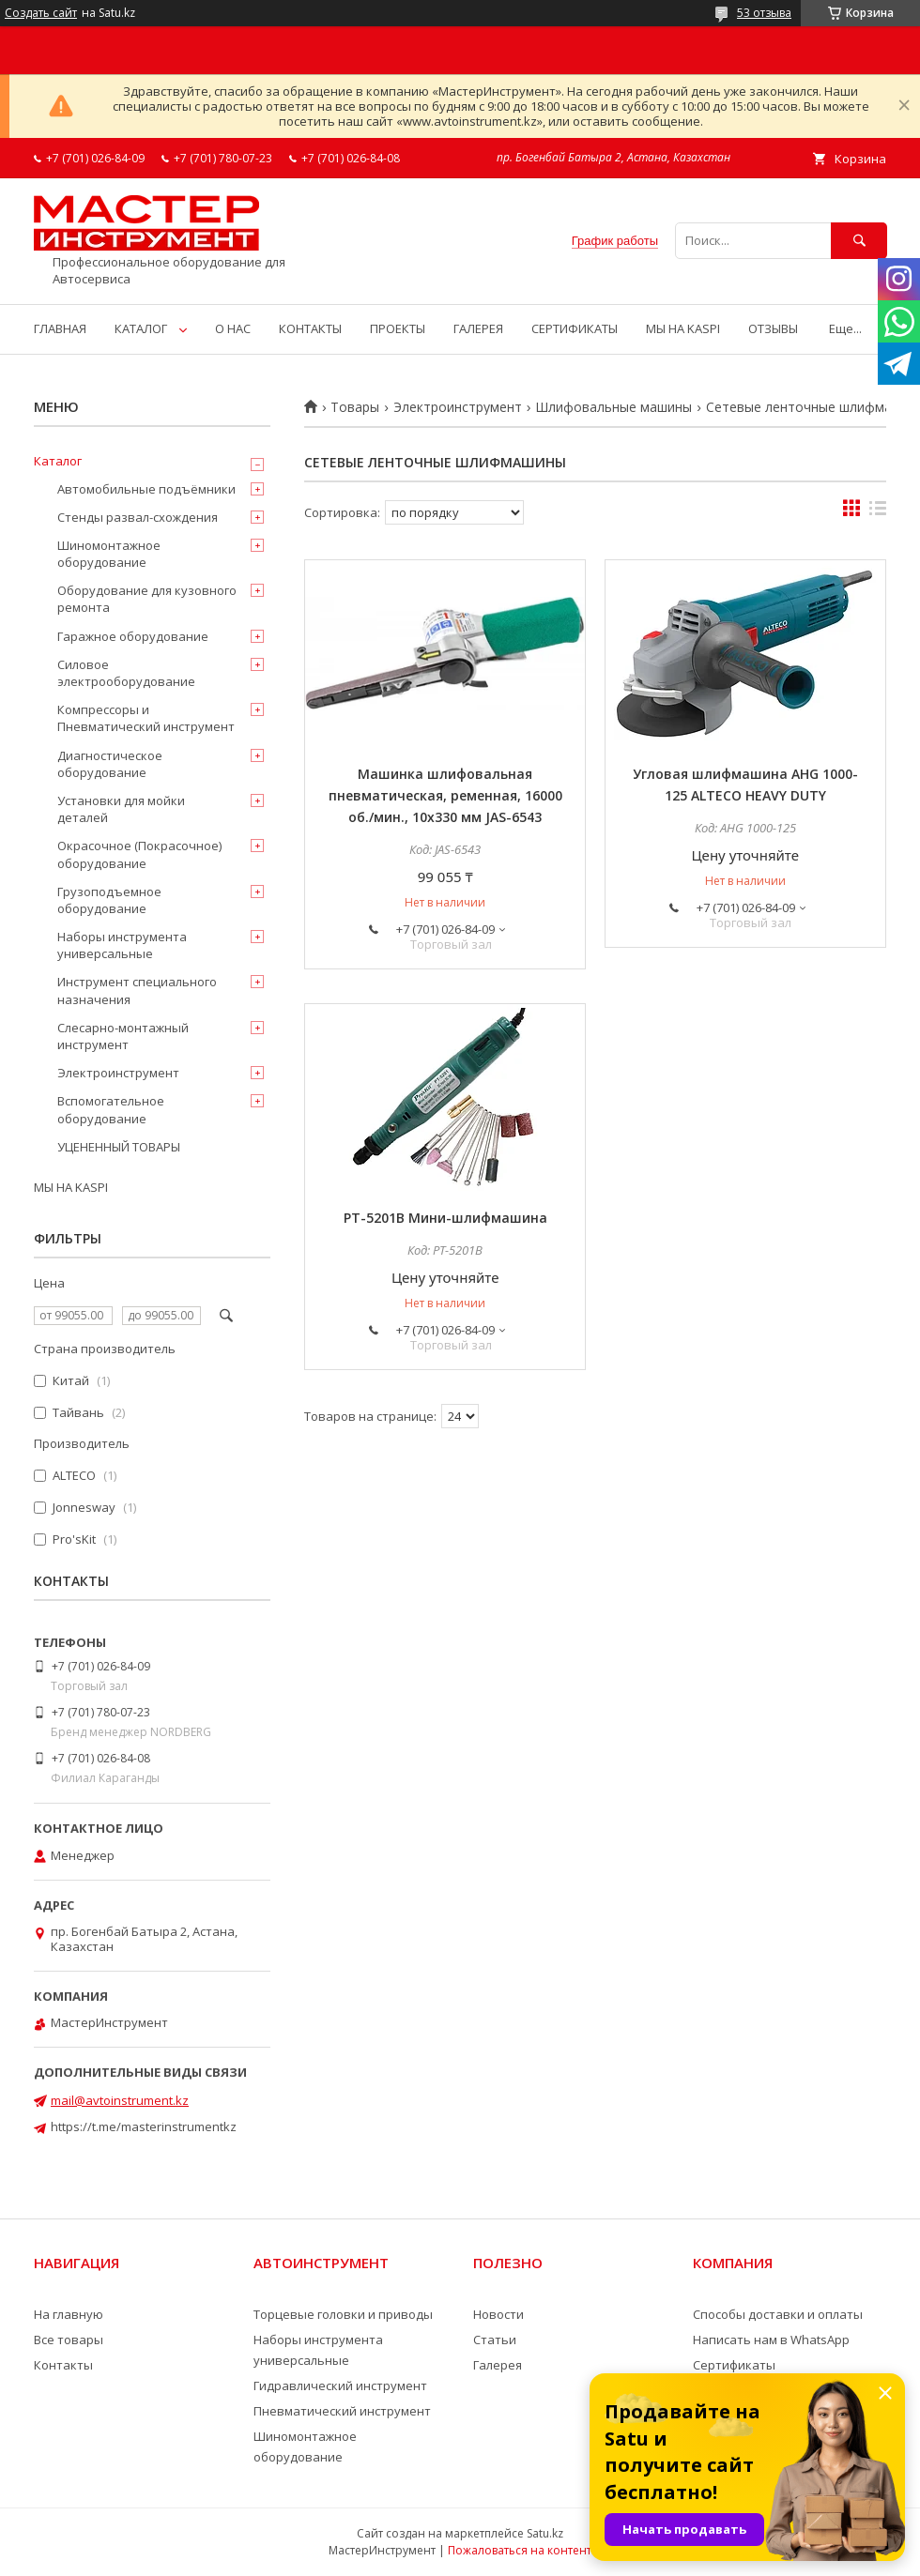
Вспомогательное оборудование (110, 1109)
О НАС (233, 328)
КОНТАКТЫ (310, 328)
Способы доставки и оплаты (778, 2314)
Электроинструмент (457, 407)
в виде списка (877, 512)
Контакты (63, 2364)
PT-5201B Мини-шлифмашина (445, 1218)
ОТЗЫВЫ (773, 328)
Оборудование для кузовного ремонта (147, 599)
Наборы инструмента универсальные (122, 945)
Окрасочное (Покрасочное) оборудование (139, 854)
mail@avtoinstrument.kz (120, 2100)
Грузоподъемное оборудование (109, 900)
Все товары (68, 2339)
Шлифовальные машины (613, 407)
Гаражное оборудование (132, 636)
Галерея (497, 2364)
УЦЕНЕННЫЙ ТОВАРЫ (118, 1146)
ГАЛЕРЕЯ (478, 328)
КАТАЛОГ (141, 328)
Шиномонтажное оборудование (109, 554)
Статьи (494, 2339)
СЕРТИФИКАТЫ (574, 328)
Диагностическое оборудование (109, 764)
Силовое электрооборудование (126, 673)
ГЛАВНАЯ (60, 328)
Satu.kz (545, 2533)
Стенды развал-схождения (137, 517)
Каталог (58, 460)
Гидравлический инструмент (340, 2385)
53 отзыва (764, 13)
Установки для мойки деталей (121, 809)
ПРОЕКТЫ (397, 328)
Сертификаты (734, 2364)
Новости (498, 2314)
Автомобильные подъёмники (146, 488)
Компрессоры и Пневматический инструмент (146, 718)
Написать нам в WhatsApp (771, 2339)
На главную (68, 2314)
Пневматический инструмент (342, 2410)
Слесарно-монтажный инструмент (123, 1036)
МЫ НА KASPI (683, 328)
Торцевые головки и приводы (343, 2314)
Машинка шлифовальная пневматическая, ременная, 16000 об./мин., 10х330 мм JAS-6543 (445, 795)
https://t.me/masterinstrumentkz (144, 2126)
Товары (354, 407)
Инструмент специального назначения (137, 990)
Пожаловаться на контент (519, 2550)
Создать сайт (41, 13)
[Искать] (859, 240)
